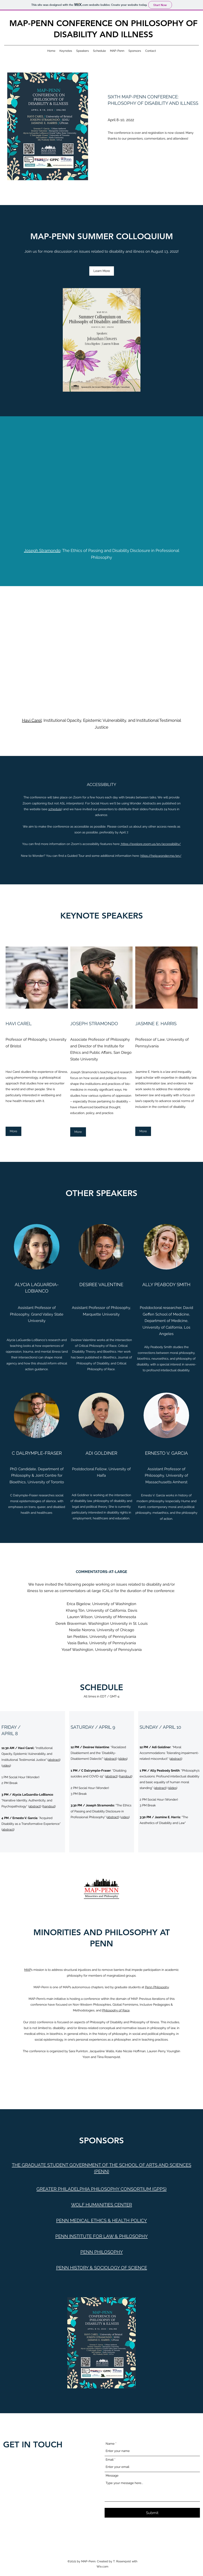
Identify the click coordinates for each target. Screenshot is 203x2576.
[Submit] (152, 2513)
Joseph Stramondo (42, 550)
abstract (54, 1760)
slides (123, 1759)
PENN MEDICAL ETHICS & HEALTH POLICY (101, 2220)
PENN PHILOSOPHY (101, 2252)
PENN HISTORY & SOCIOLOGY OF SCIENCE (101, 2267)
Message (112, 2475)
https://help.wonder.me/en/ (160, 856)
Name (110, 2443)
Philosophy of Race (116, 2010)
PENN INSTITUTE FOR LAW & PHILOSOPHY (101, 2236)
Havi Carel (32, 720)
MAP (27, 1970)
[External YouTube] (101, 488)
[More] (13, 1131)
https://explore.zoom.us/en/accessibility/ (150, 844)
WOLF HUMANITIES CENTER (101, 2204)
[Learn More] (101, 271)
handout (49, 1806)
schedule (55, 809)
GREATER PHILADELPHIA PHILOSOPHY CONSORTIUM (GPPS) (101, 2189)
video (6, 1765)
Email (110, 2459)
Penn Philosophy (157, 1987)
